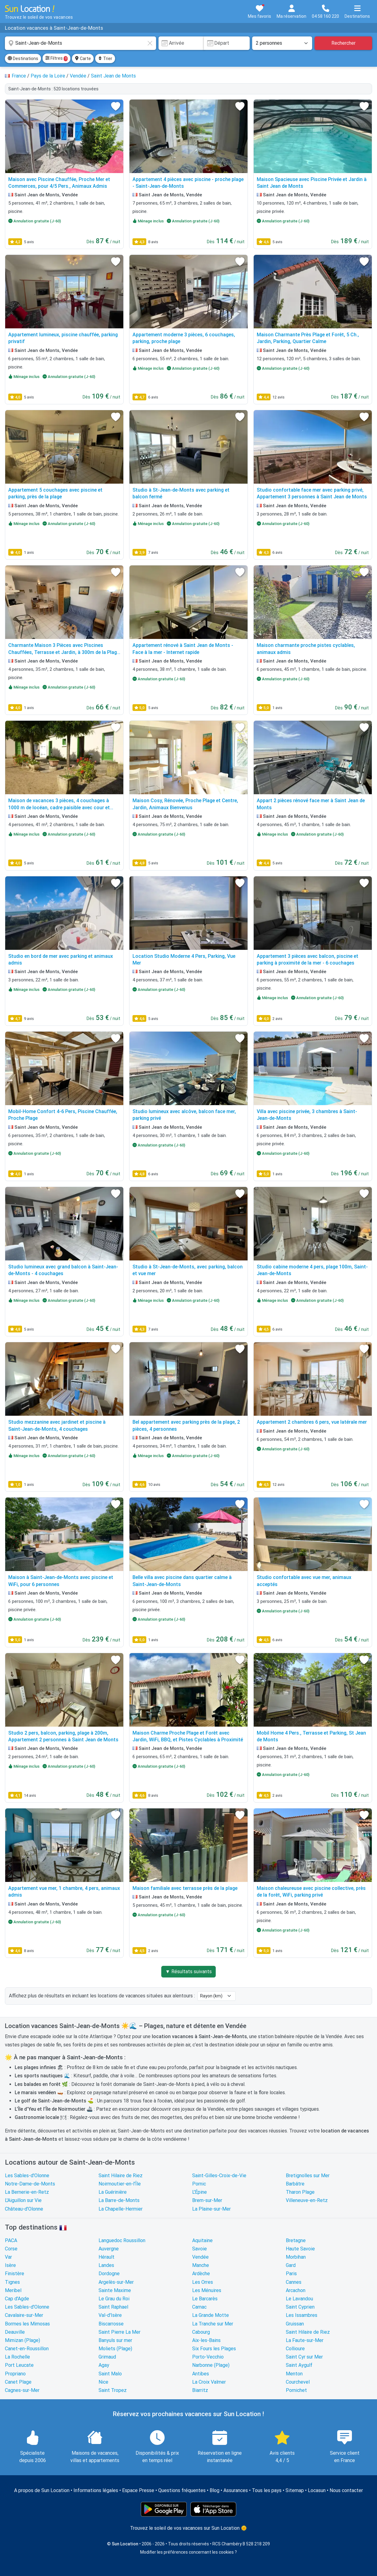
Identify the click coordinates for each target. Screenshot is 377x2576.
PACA (11, 2240)
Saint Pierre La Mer (119, 2332)
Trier (105, 58)
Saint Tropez (113, 2390)
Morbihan (296, 2257)
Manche (200, 2265)
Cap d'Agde (17, 2299)
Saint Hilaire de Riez (121, 2175)
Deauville (15, 2332)
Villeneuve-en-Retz (307, 2200)
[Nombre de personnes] (282, 43)
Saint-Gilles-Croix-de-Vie (219, 2175)
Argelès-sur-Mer (116, 2282)
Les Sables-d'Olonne (27, 2175)
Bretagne (296, 2240)
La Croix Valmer (209, 2382)
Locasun (317, 2490)
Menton (294, 2374)
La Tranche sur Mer (212, 2324)
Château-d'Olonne (24, 2209)
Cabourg (201, 2332)
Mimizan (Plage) (22, 2340)
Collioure (295, 2348)
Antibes (200, 2374)
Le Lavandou (299, 2299)
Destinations (23, 58)
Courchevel (298, 2382)
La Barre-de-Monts (119, 2200)
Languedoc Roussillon (122, 2240)
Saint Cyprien (300, 2307)
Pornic (199, 2184)
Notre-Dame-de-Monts (30, 2184)
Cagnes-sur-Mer (22, 2390)
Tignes (12, 2282)
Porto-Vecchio (208, 2357)
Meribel (13, 2290)
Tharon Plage (300, 2192)
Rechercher (343, 43)
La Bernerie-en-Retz (27, 2192)
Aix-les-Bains (206, 2340)
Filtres (56, 58)
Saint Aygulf (299, 2365)
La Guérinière (113, 2192)
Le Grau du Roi (114, 2299)
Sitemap (295, 2490)
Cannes (293, 2282)
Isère (10, 2265)
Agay (104, 2365)
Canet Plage (18, 2382)
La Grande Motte (210, 2315)
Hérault (106, 2257)
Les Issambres (301, 2315)
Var (8, 2257)
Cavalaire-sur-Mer (24, 2315)
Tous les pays (267, 2490)
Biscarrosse (111, 2324)
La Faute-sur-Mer (304, 2340)
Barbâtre (295, 2184)
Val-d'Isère (110, 2315)
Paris (291, 2273)
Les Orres (202, 2282)
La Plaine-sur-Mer (211, 2209)
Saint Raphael (113, 2307)
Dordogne (109, 2273)
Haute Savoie (300, 2249)
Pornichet (296, 2390)
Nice (103, 2382)
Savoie (199, 2249)
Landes (106, 2265)
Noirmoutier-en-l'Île (120, 2184)
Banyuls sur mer (115, 2340)
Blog (214, 2490)
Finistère (14, 2273)
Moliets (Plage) (115, 2348)
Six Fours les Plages (214, 2348)
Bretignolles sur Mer (308, 2175)
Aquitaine (202, 2240)
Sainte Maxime (115, 2290)
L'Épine (199, 2192)
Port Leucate (19, 2365)
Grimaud (107, 2357)
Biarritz (200, 2390)
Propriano (15, 2374)
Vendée (200, 2257)
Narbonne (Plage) (211, 2365)
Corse (11, 2249)
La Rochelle (17, 2357)
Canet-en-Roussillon (27, 2348)
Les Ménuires (206, 2290)
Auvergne (109, 2249)
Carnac (199, 2307)
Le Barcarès (205, 2299)
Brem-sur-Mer (207, 2200)
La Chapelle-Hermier (121, 2209)
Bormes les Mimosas (27, 2324)
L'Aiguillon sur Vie (23, 2200)
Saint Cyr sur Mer (304, 2357)
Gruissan (295, 2324)
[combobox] (80, 43)
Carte (83, 58)
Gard (291, 2265)
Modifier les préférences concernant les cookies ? (188, 2552)
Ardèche (201, 2273)
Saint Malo (110, 2374)
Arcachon (295, 2290)
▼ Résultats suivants (188, 1971)
